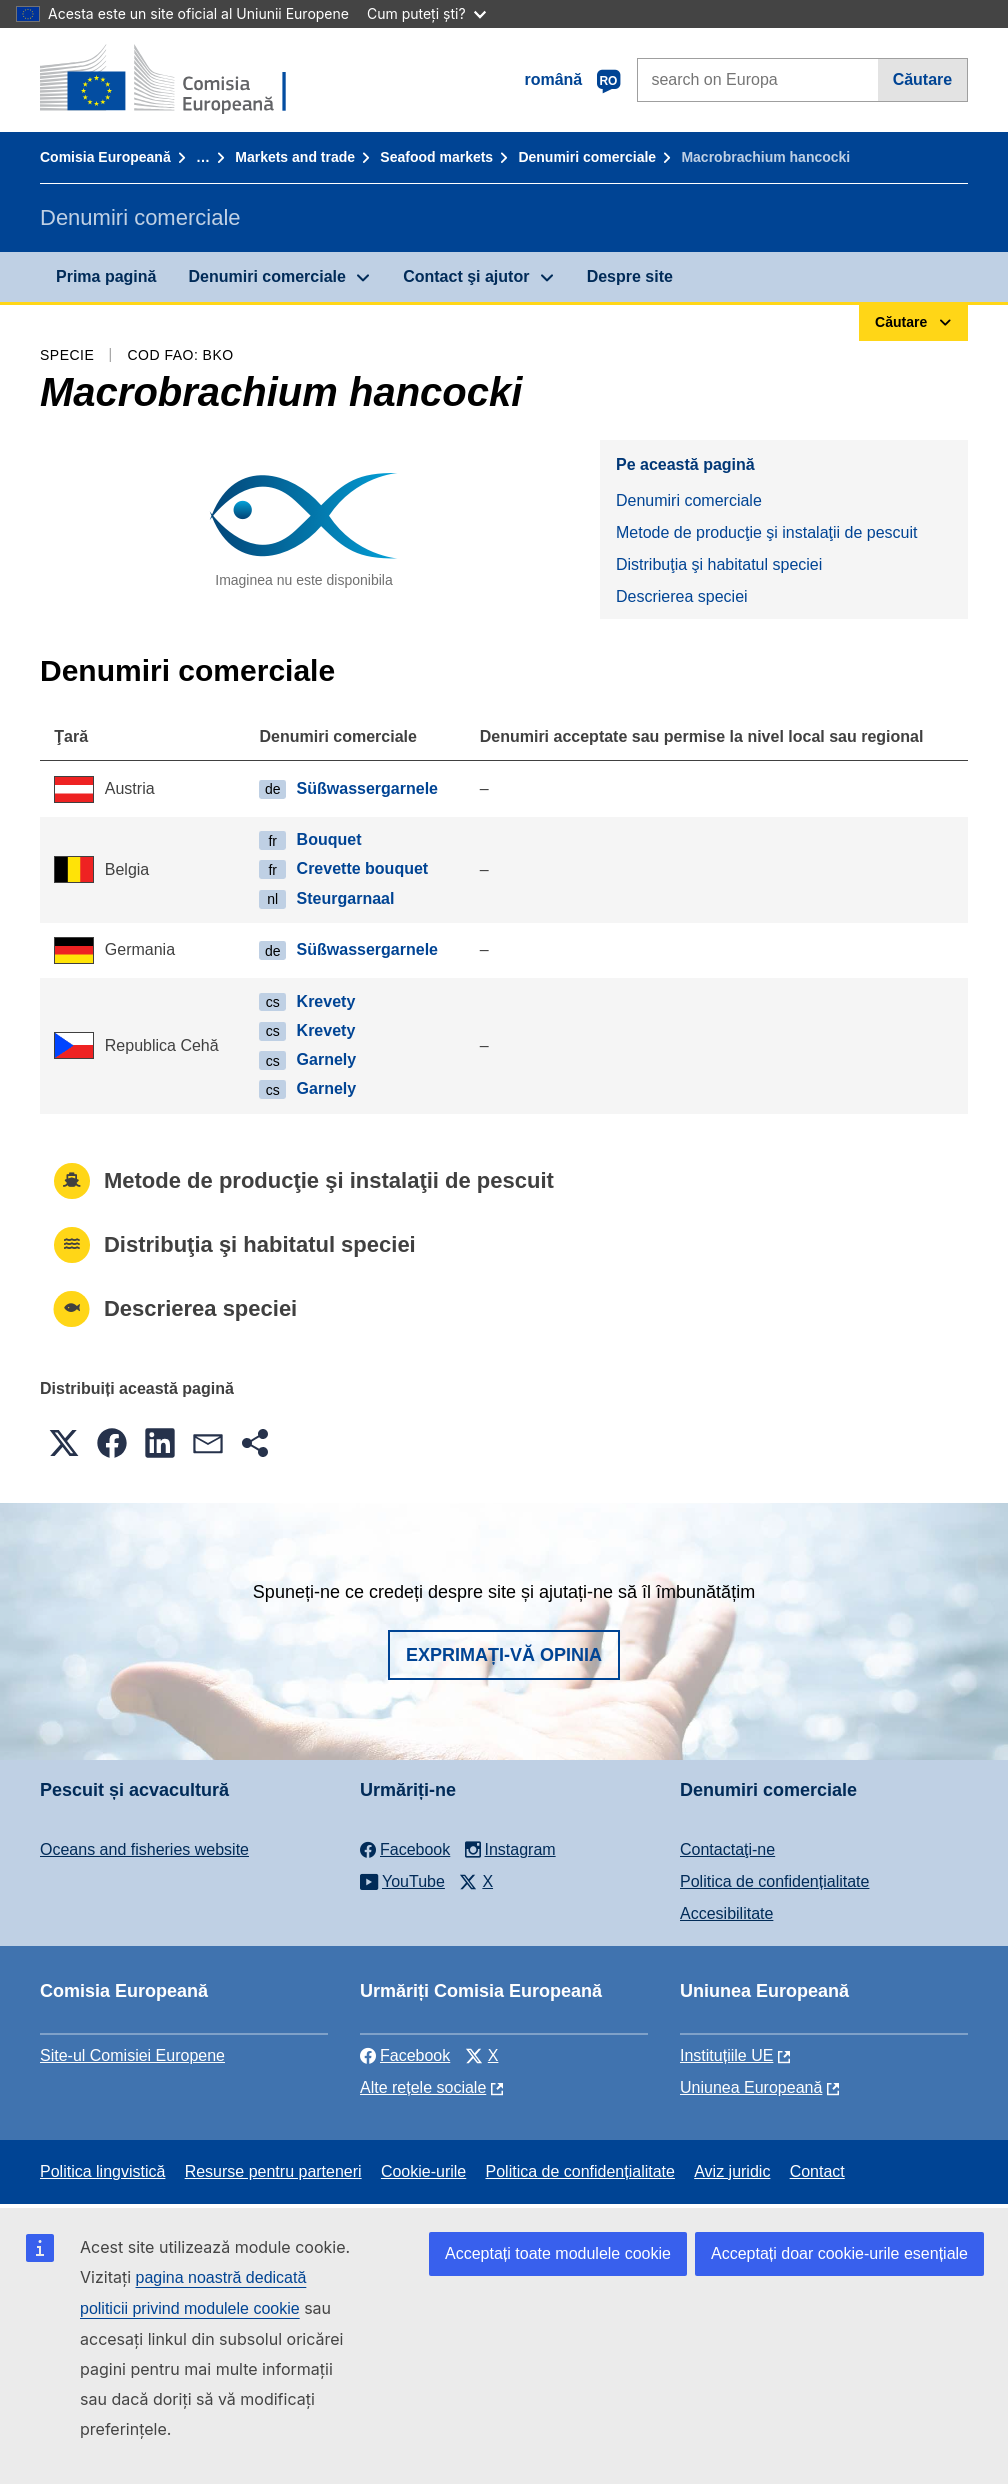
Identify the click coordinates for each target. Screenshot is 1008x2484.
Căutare (923, 79)
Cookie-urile (423, 2171)
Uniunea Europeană (751, 2087)
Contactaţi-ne (727, 1849)
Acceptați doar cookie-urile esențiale (839, 2253)
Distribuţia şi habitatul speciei (719, 564)
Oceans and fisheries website (144, 1849)
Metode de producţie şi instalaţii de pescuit (767, 532)
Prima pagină (106, 276)
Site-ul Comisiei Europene (132, 2055)
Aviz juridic (732, 2171)
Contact (817, 2171)
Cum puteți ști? (426, 13)
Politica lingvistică (102, 2171)
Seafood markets (436, 157)
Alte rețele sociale (423, 2087)
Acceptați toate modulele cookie (558, 2253)
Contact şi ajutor (466, 276)
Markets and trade (295, 157)
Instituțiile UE (726, 2055)
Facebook (405, 2055)
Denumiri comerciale (587, 157)
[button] (64, 1443)
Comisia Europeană (105, 157)
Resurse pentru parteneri (273, 2171)
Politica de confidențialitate (774, 1881)
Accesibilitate (726, 1913)
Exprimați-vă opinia (504, 1655)
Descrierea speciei (682, 596)
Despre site (630, 276)
